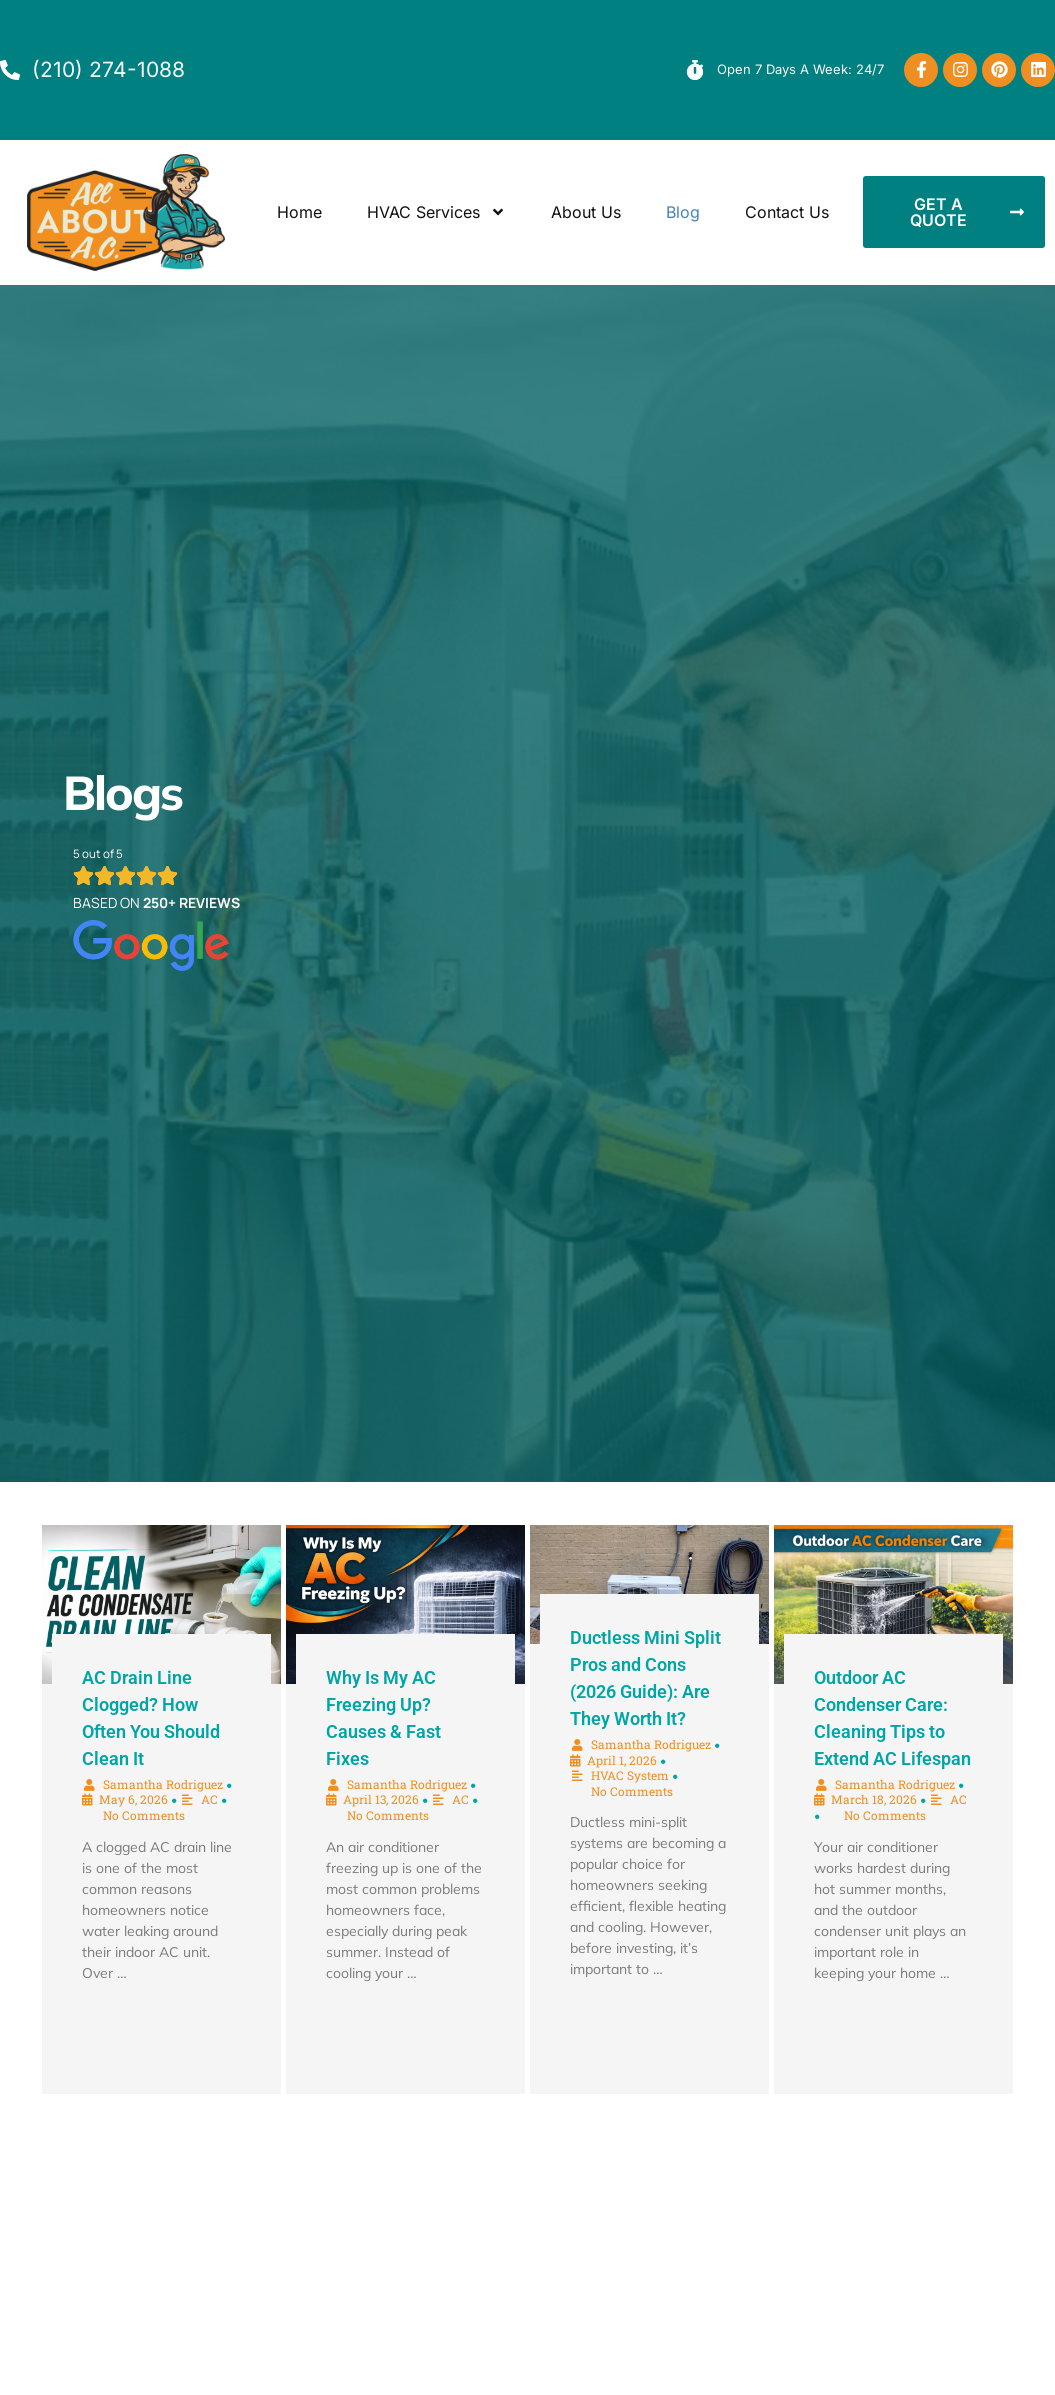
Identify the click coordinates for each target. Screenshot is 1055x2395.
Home (299, 212)
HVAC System (630, 1775)
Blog (683, 212)
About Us (586, 212)
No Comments (144, 1815)
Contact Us (787, 212)
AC (209, 1799)
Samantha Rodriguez (163, 1784)
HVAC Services (436, 212)
